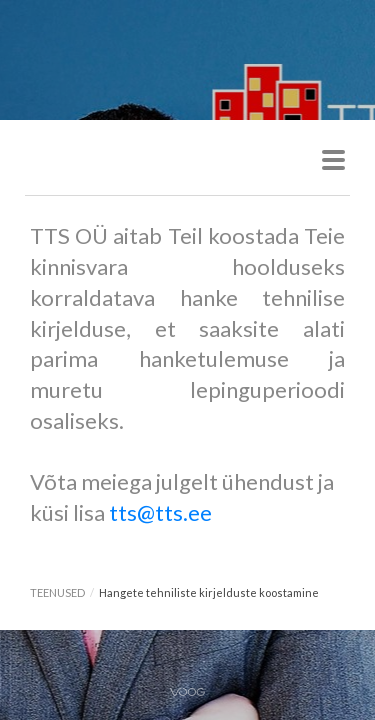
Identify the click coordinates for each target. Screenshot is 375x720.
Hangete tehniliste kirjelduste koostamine (209, 592)
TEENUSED (57, 592)
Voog (187, 692)
